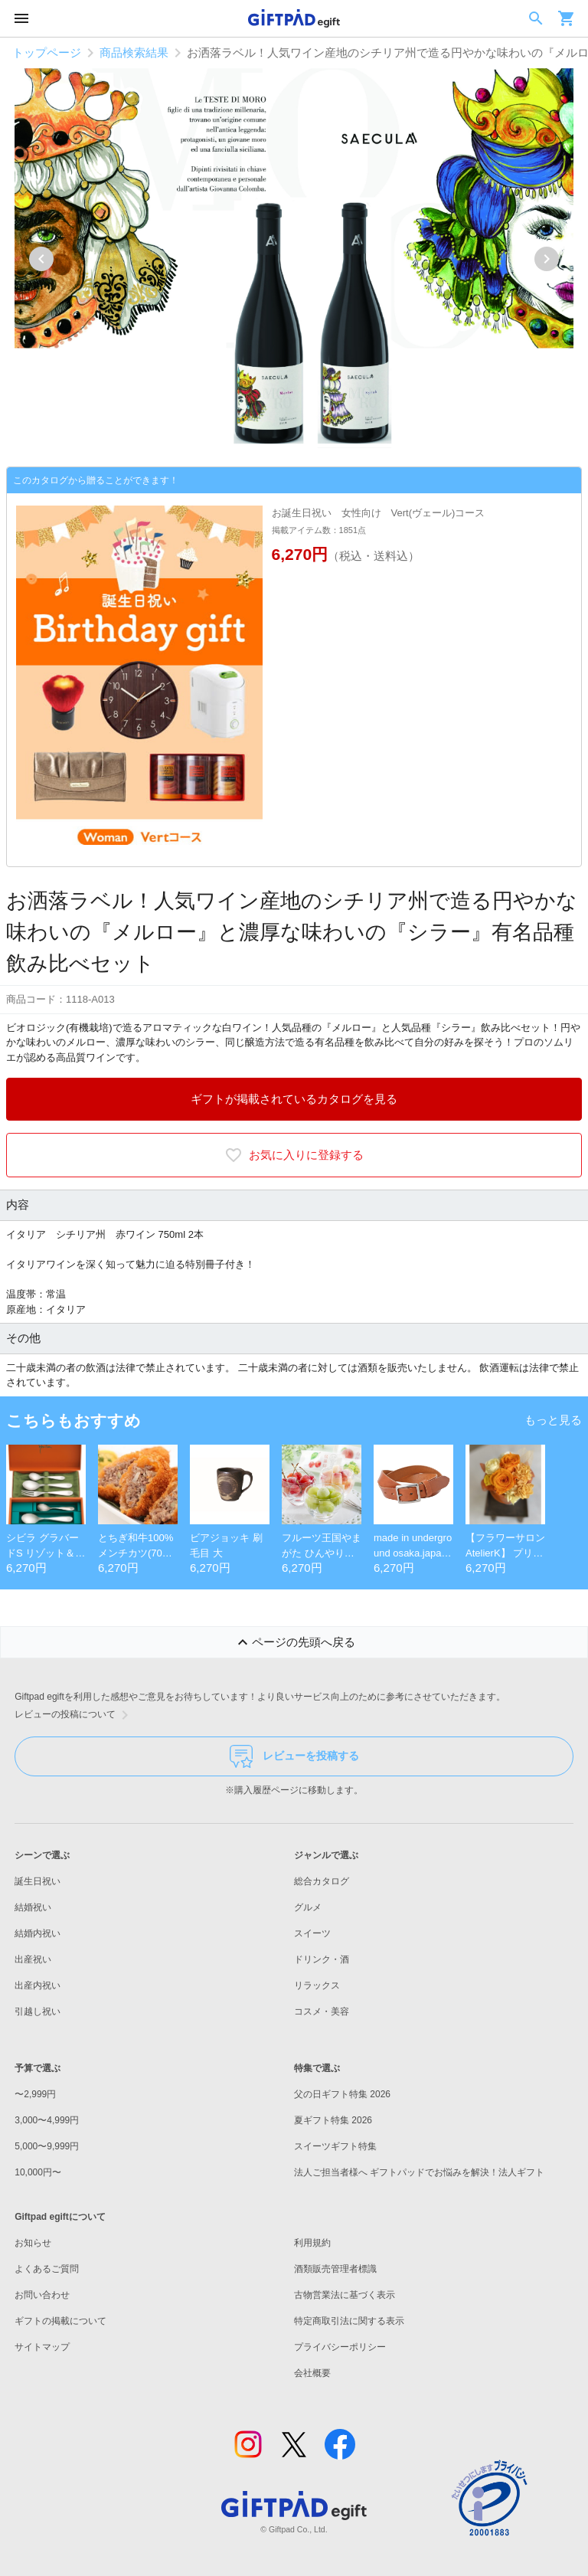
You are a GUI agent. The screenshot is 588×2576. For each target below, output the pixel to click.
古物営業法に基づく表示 (344, 2295)
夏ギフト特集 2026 (333, 2120)
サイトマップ (42, 2347)
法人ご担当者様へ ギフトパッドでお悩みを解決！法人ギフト (419, 2172)
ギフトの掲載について (60, 2321)
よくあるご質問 (47, 2268)
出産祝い (33, 1959)
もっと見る (553, 1419)
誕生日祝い (37, 1881)
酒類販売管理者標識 (335, 2268)
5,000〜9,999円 (47, 2146)
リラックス (317, 1985)
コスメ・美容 (321, 2011)
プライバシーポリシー (340, 2347)
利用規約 (312, 2242)
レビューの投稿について (74, 1715)
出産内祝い (37, 1985)
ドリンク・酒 (321, 1959)
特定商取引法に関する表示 (349, 2321)
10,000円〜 (38, 2172)
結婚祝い (33, 1907)
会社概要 (312, 2373)
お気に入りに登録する (294, 1155)
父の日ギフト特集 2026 (342, 2094)
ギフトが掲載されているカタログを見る (294, 1098)
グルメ (308, 1907)
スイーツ (312, 1933)
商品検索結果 (134, 52)
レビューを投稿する (294, 1756)
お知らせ (33, 2242)
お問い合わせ (42, 2295)
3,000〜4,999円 (47, 2120)
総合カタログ (321, 1881)
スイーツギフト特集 (335, 2146)
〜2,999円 (35, 2094)
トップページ (46, 52)
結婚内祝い (37, 1933)
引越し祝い (37, 2011)
